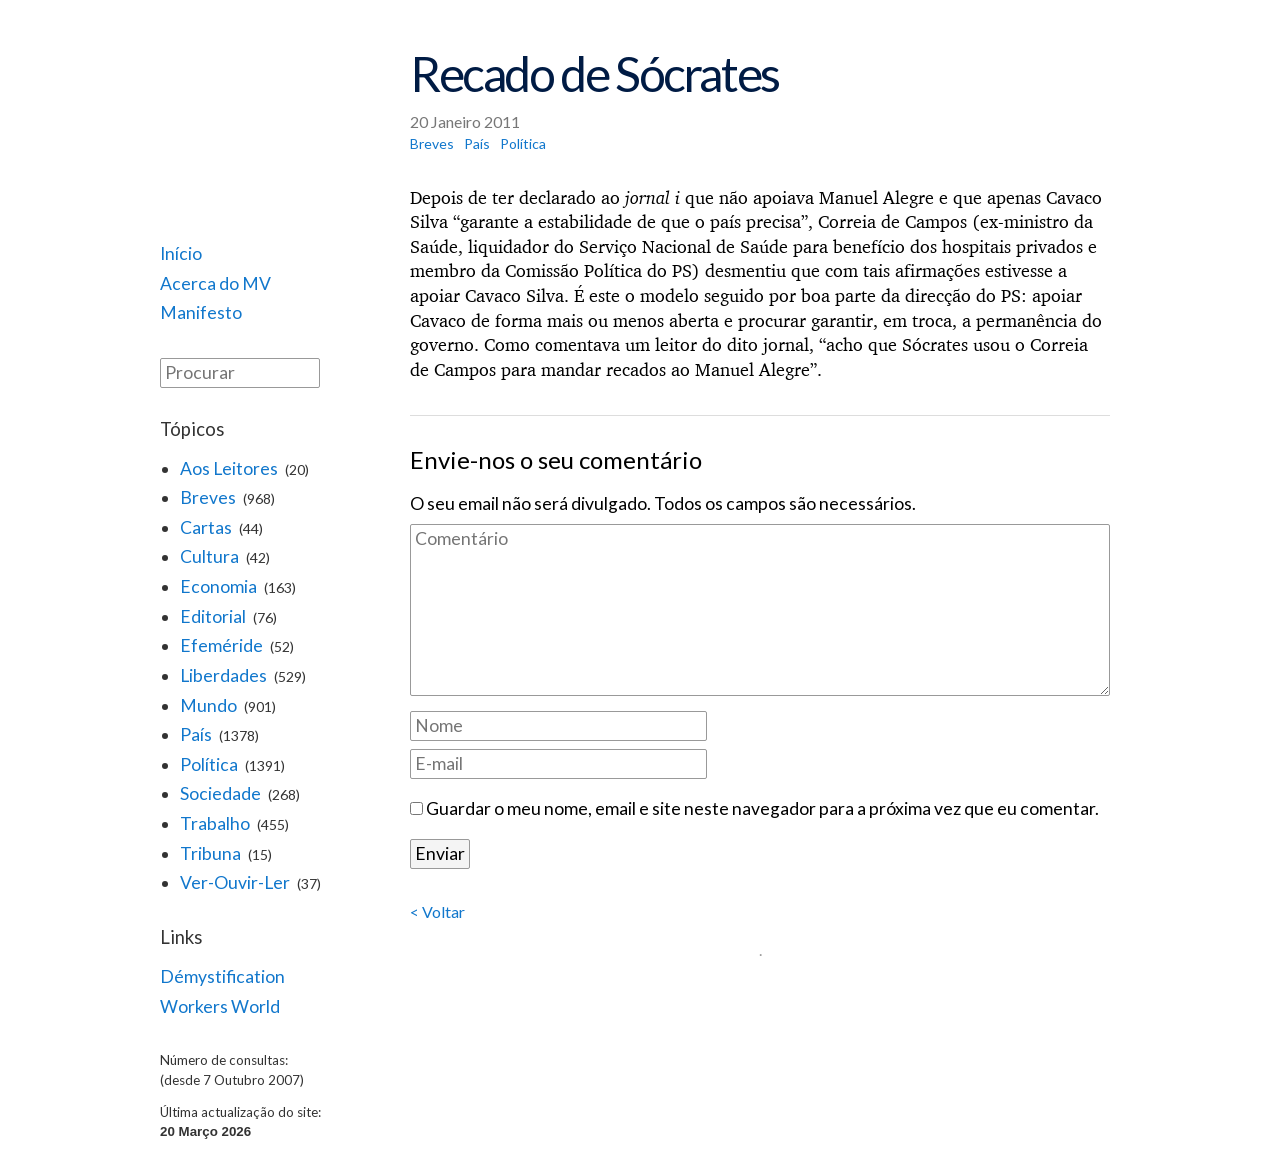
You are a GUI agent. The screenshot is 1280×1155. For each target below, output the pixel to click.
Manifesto (201, 312)
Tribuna (210, 853)
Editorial (213, 616)
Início (181, 253)
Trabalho (215, 823)
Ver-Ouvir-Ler (235, 882)
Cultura (209, 556)
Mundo (208, 705)
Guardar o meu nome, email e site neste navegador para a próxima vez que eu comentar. (762, 808)
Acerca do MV (215, 283)
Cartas (206, 527)
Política (209, 764)
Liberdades (223, 675)
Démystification (222, 976)
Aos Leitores (229, 468)
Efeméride (221, 645)
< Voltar (437, 911)
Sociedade (220, 793)
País (196, 734)
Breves (208, 497)
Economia (218, 586)
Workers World (220, 1006)
